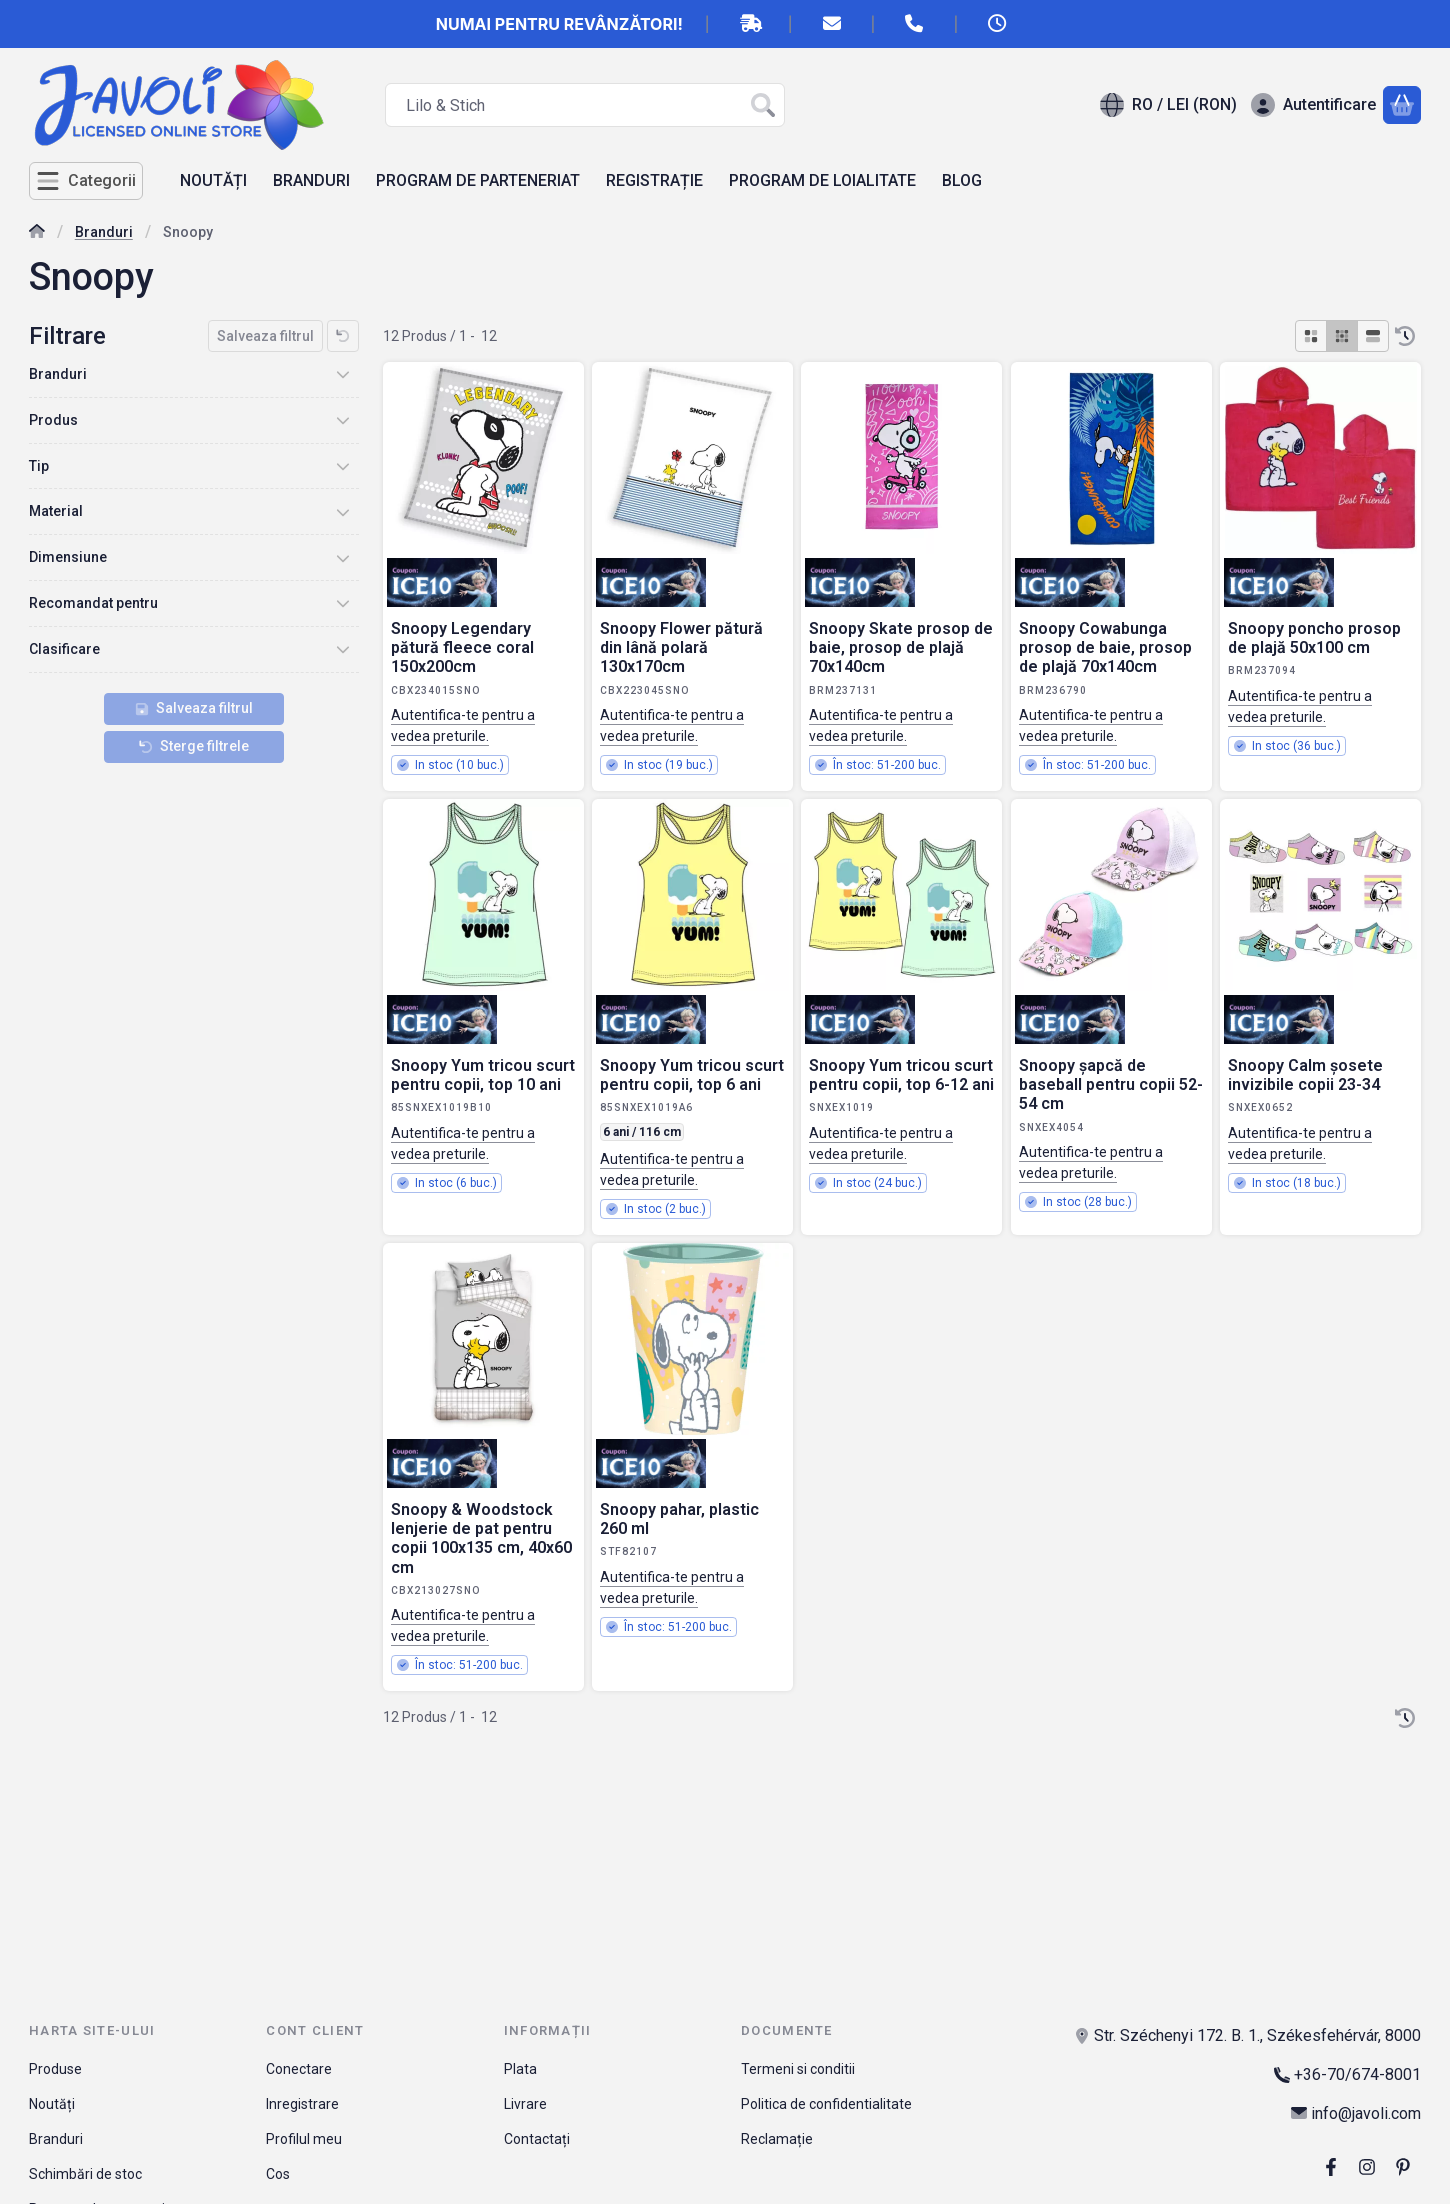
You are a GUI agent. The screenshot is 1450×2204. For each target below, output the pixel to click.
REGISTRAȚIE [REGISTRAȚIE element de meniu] (654, 180)
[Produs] (343, 420)
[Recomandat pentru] (343, 603)
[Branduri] (343, 374)
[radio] (1311, 336)
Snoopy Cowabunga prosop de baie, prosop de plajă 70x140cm (1105, 647)
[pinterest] (1403, 2167)
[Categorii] (86, 181)
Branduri (104, 232)
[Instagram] (1367, 2167)
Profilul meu (304, 2139)
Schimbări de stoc (85, 2174)
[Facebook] (1331, 2167)
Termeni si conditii (798, 2069)
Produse (55, 2069)
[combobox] (585, 105)
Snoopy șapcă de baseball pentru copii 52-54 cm (1111, 1084)
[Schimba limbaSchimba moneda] (1168, 105)
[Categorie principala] (37, 233)
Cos (278, 2174)
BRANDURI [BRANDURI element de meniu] (311, 180)
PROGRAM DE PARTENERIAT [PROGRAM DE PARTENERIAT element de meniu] (478, 180)
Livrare (525, 2104)
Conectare (299, 2069)
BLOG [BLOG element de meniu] (962, 180)
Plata (520, 2069)
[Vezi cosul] (1402, 105)
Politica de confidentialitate (826, 2104)
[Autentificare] (1313, 105)
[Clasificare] (343, 649)
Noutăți (52, 2104)
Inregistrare (302, 2104)
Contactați (537, 2139)
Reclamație (777, 2139)
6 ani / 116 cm (642, 1132)
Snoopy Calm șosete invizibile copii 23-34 (1305, 1075)
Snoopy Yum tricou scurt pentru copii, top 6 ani (692, 1075)
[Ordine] (1405, 336)
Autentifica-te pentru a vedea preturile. (463, 725)
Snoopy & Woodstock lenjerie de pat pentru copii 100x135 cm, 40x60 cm (481, 1538)
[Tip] (343, 466)
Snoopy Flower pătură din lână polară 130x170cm (681, 647)
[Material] (343, 512)
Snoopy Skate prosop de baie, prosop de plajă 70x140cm (901, 647)
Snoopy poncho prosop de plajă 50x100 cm (1314, 638)
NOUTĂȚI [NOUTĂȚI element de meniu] (213, 180)
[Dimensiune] (343, 558)
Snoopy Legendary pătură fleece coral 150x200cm (462, 647)
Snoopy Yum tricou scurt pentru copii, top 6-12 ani (901, 1075)
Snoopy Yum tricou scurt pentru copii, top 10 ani (483, 1075)
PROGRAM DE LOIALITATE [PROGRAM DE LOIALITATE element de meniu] (822, 180)
